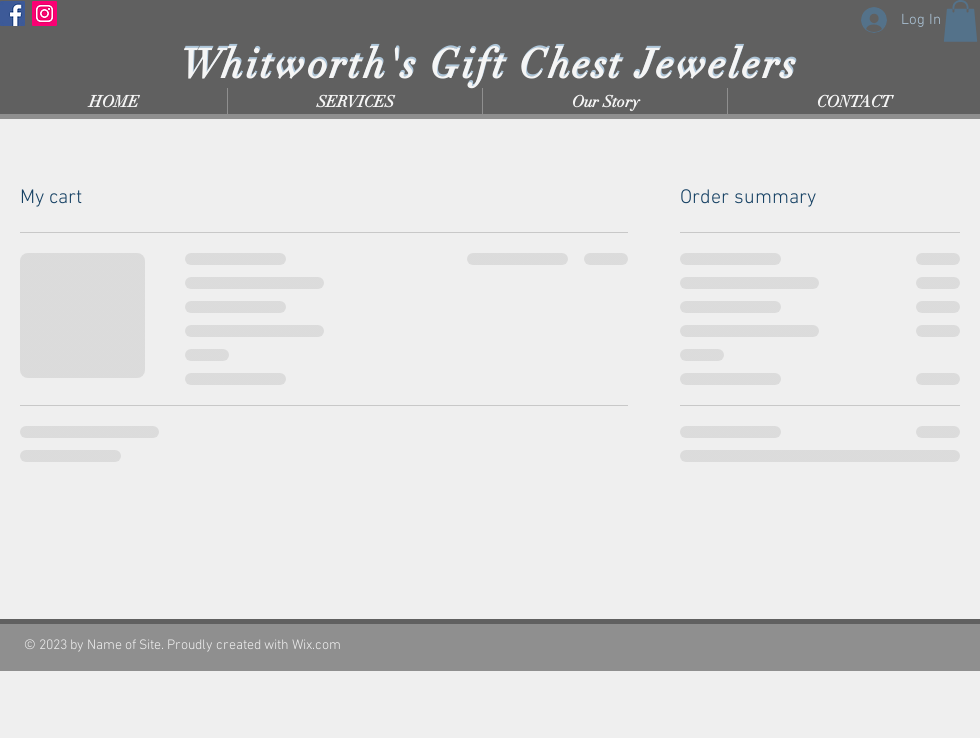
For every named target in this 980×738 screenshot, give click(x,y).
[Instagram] (44, 13)
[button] (960, 21)
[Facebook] (12, 13)
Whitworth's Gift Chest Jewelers (489, 65)
